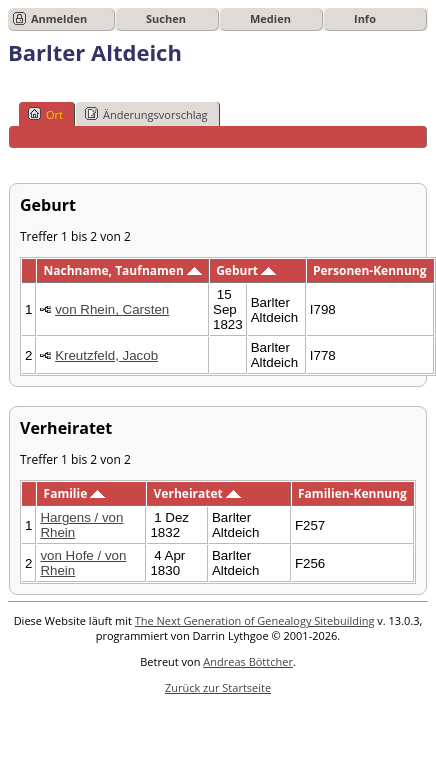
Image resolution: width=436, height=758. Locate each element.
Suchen (166, 18)
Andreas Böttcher (248, 661)
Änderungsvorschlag (146, 114)
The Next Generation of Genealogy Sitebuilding (255, 620)
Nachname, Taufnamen (123, 270)
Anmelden (59, 18)
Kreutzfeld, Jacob (106, 355)
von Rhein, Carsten (112, 309)
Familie (75, 493)
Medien (270, 18)
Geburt (246, 270)
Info (365, 18)
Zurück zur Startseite (218, 687)
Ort (45, 114)
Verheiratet (197, 493)
